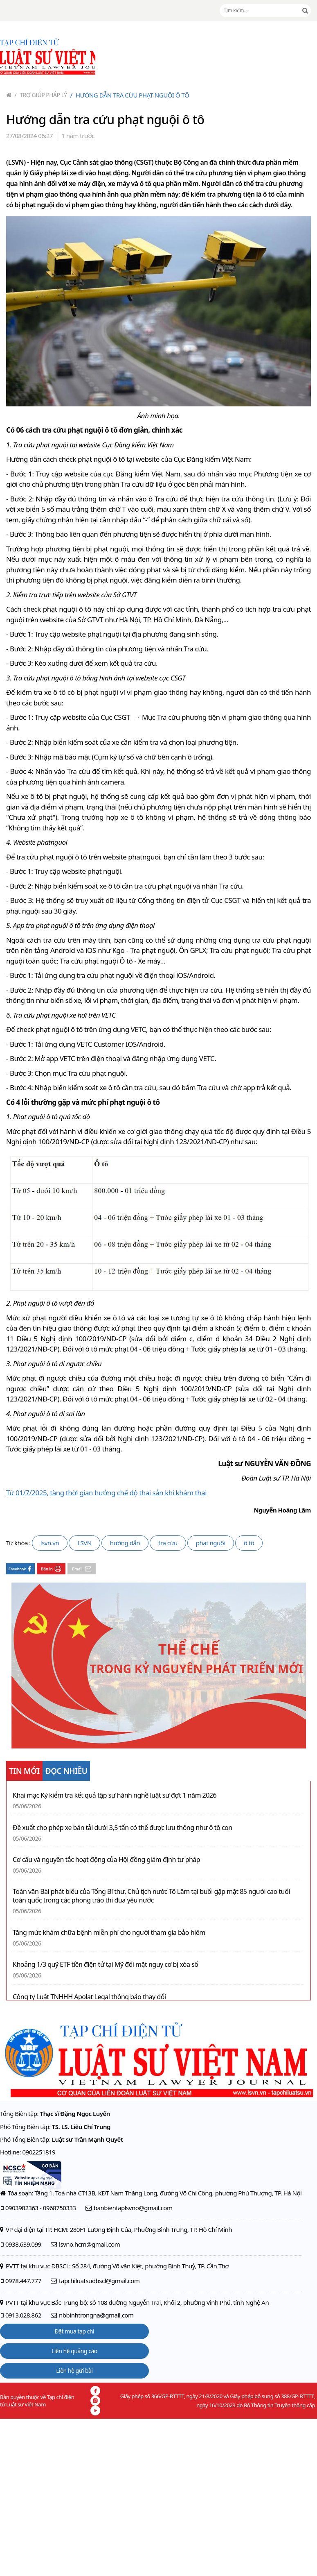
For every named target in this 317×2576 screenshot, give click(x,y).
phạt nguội (210, 1543)
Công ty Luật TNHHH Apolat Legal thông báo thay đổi (89, 1997)
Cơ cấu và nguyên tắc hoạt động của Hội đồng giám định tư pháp (106, 1859)
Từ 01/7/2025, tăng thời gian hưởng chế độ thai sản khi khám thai (106, 1492)
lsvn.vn (49, 1543)
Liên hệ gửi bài (74, 2370)
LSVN (84, 1543)
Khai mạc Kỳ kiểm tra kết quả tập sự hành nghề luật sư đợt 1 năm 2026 (114, 1795)
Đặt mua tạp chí (74, 2331)
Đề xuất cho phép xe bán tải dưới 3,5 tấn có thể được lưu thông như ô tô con (122, 1827)
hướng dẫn (125, 1543)
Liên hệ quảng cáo (74, 2351)
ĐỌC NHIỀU (66, 1771)
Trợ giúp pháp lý (41, 95)
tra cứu (168, 1543)
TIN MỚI (24, 1771)
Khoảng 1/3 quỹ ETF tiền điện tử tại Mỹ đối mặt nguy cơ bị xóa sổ (105, 1964)
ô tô (249, 1543)
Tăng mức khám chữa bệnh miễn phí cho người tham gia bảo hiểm (109, 1932)
